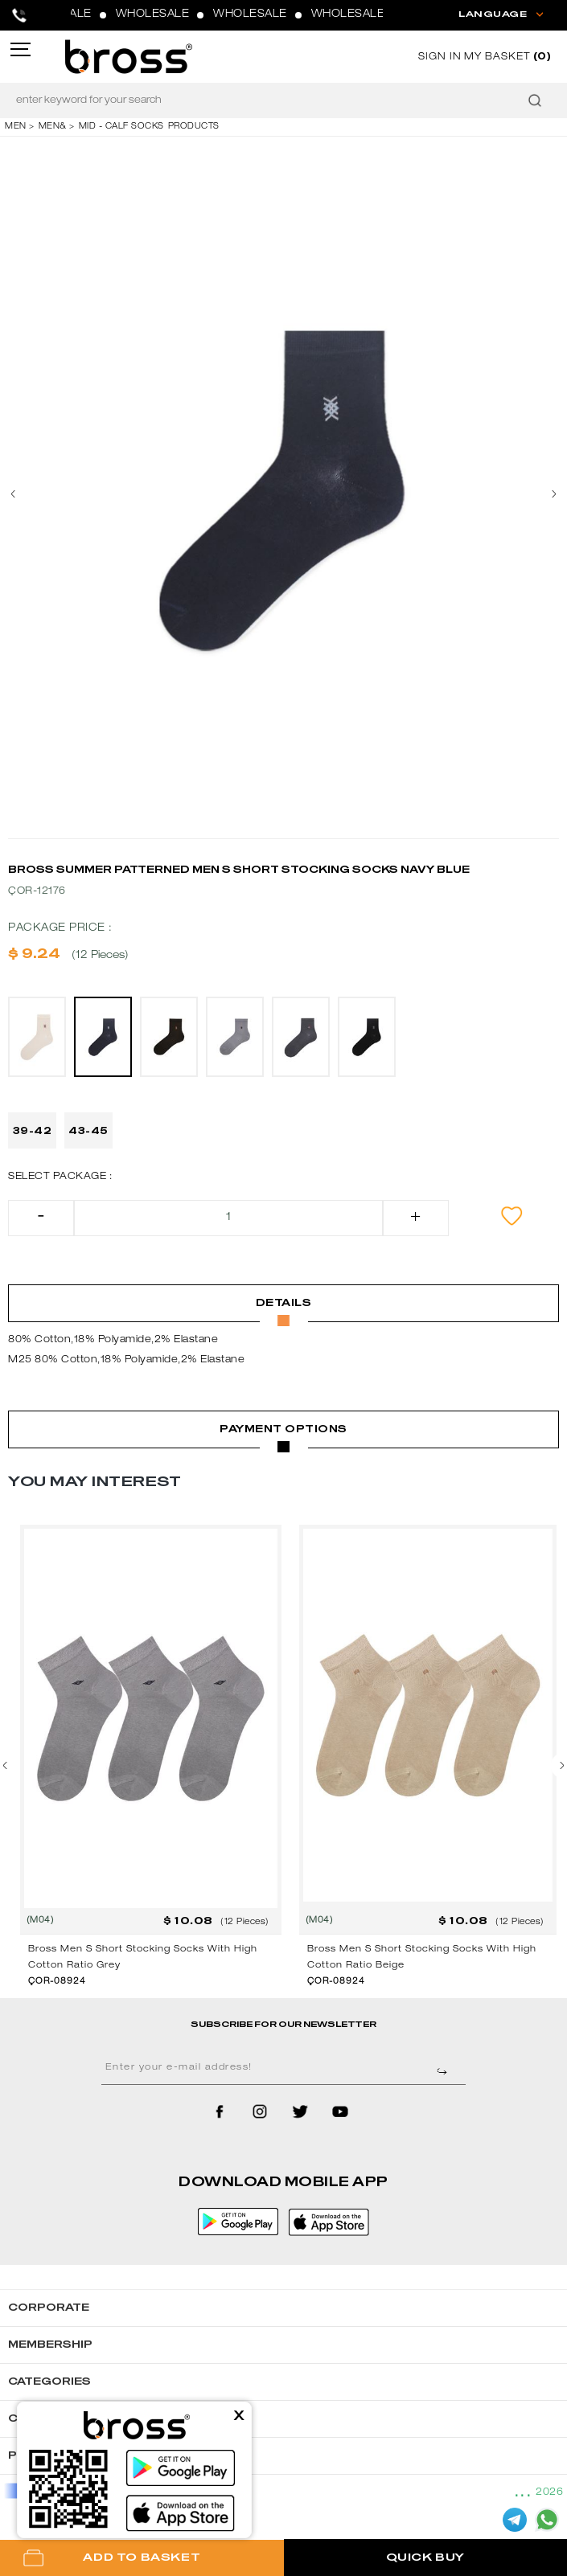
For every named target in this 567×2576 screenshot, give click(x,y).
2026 (549, 2492)
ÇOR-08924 (57, 1982)
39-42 (32, 1131)
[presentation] (20, 494)
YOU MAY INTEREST (94, 1482)
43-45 (88, 1131)
